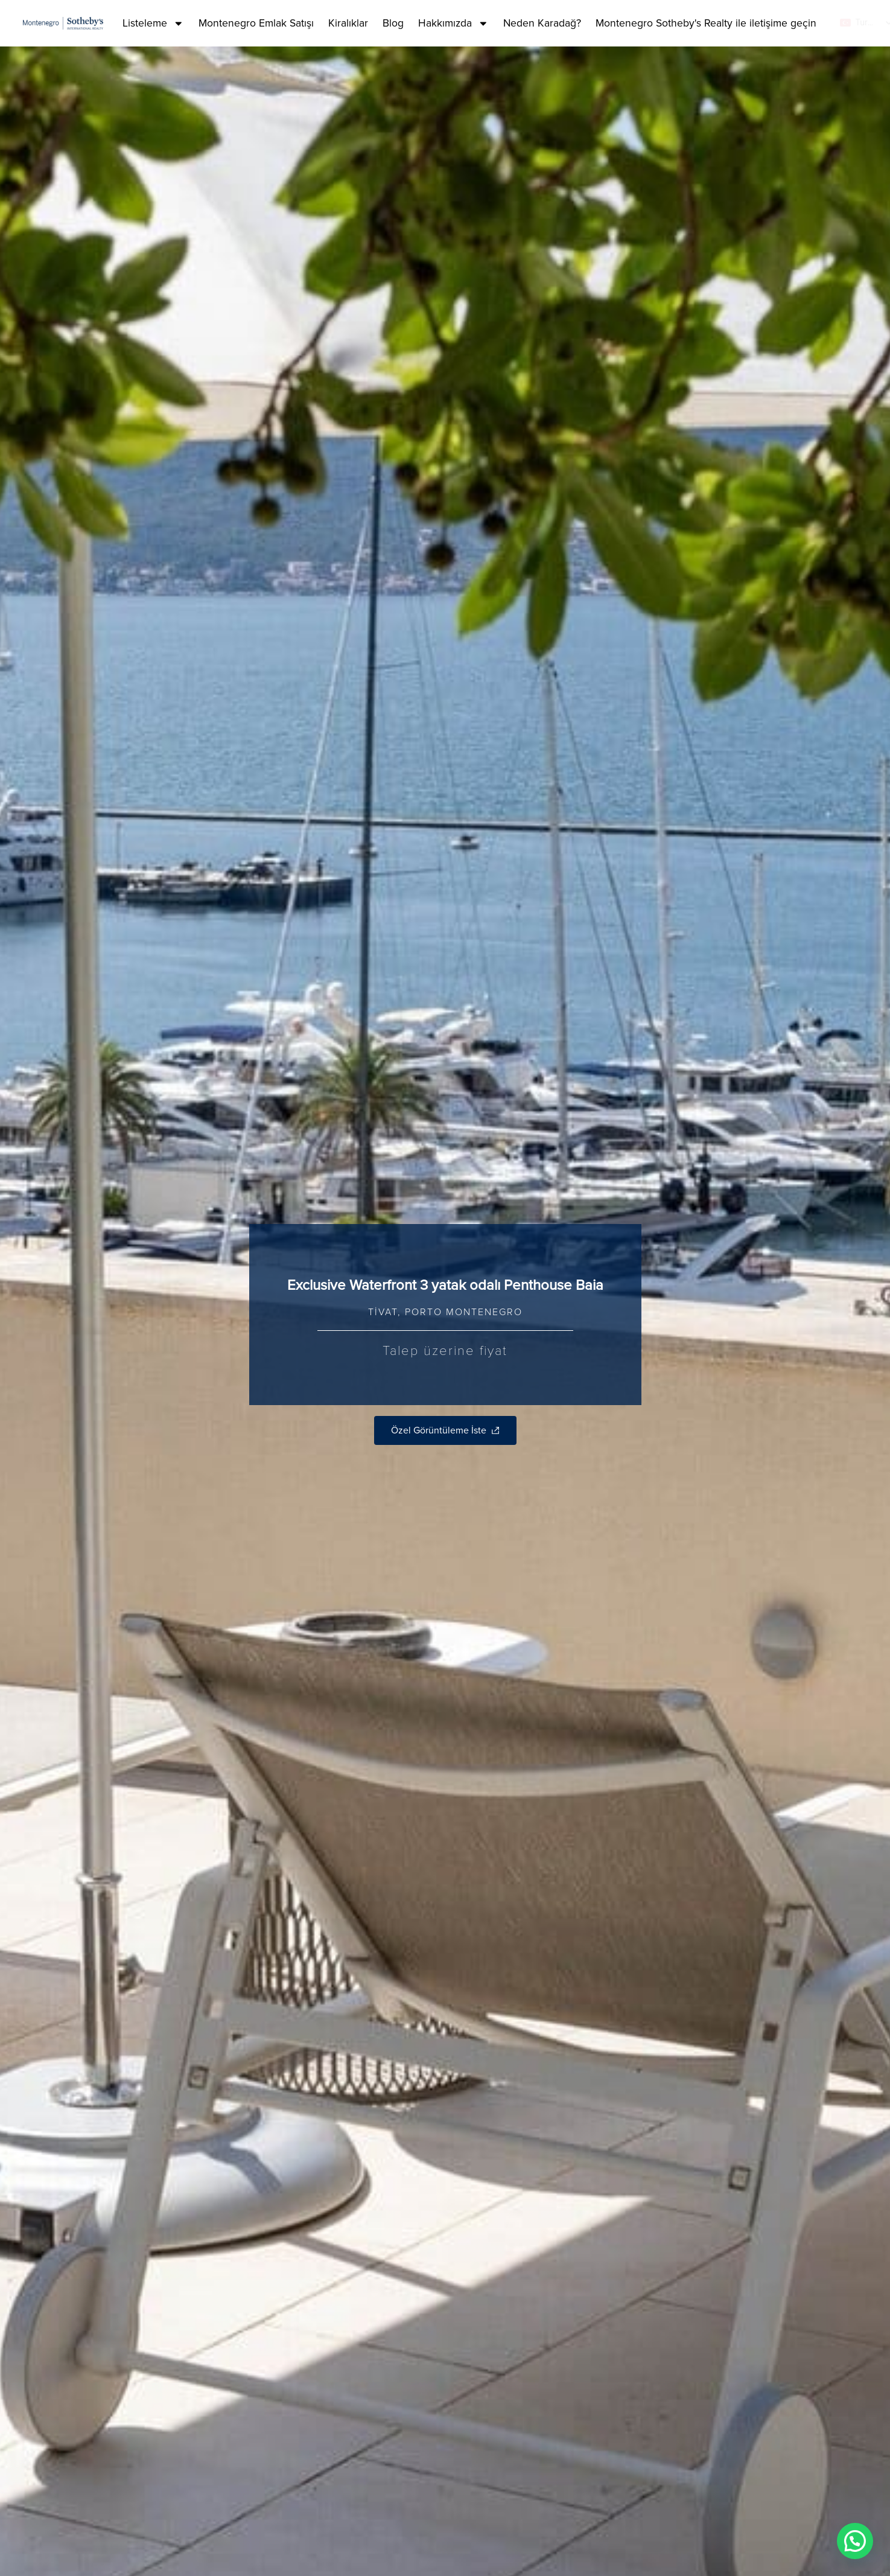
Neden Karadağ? (542, 23)
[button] (855, 2541)
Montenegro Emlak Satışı (256, 23)
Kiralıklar (348, 23)
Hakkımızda (453, 23)
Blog (393, 23)
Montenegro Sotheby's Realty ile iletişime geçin (706, 23)
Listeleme (153, 23)
